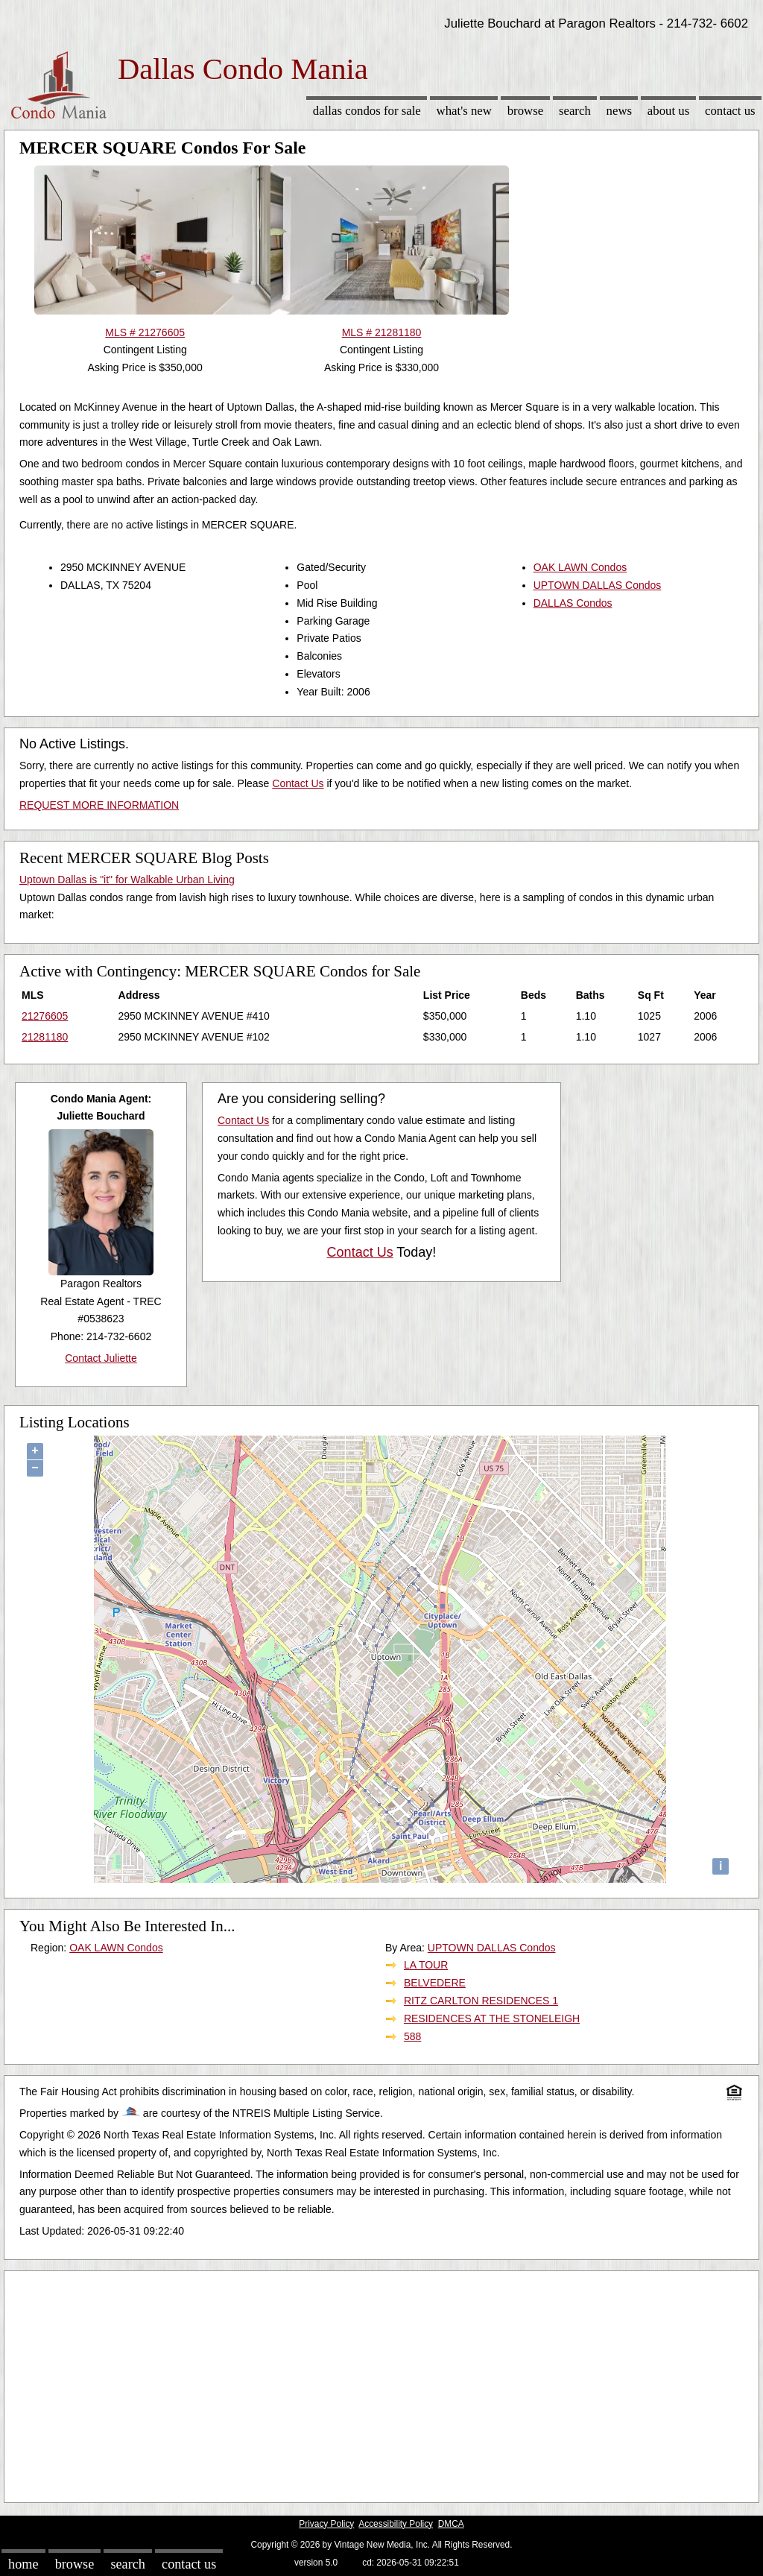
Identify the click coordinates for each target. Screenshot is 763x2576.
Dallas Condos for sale (367, 111)
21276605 (45, 1016)
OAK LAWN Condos (580, 567)
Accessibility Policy (395, 2524)
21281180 (45, 1037)
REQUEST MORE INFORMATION (99, 805)
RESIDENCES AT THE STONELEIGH (492, 2018)
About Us (668, 111)
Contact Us (730, 111)
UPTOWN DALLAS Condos (598, 585)
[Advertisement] (381, 2383)
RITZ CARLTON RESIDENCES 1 (481, 2001)
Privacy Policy (326, 2524)
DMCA (451, 2524)
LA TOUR (426, 1965)
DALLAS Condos (573, 603)
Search (575, 111)
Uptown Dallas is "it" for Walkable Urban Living (127, 880)
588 (412, 2036)
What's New (464, 111)
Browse (525, 111)
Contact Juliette (101, 1358)
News (620, 111)
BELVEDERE (435, 1983)
